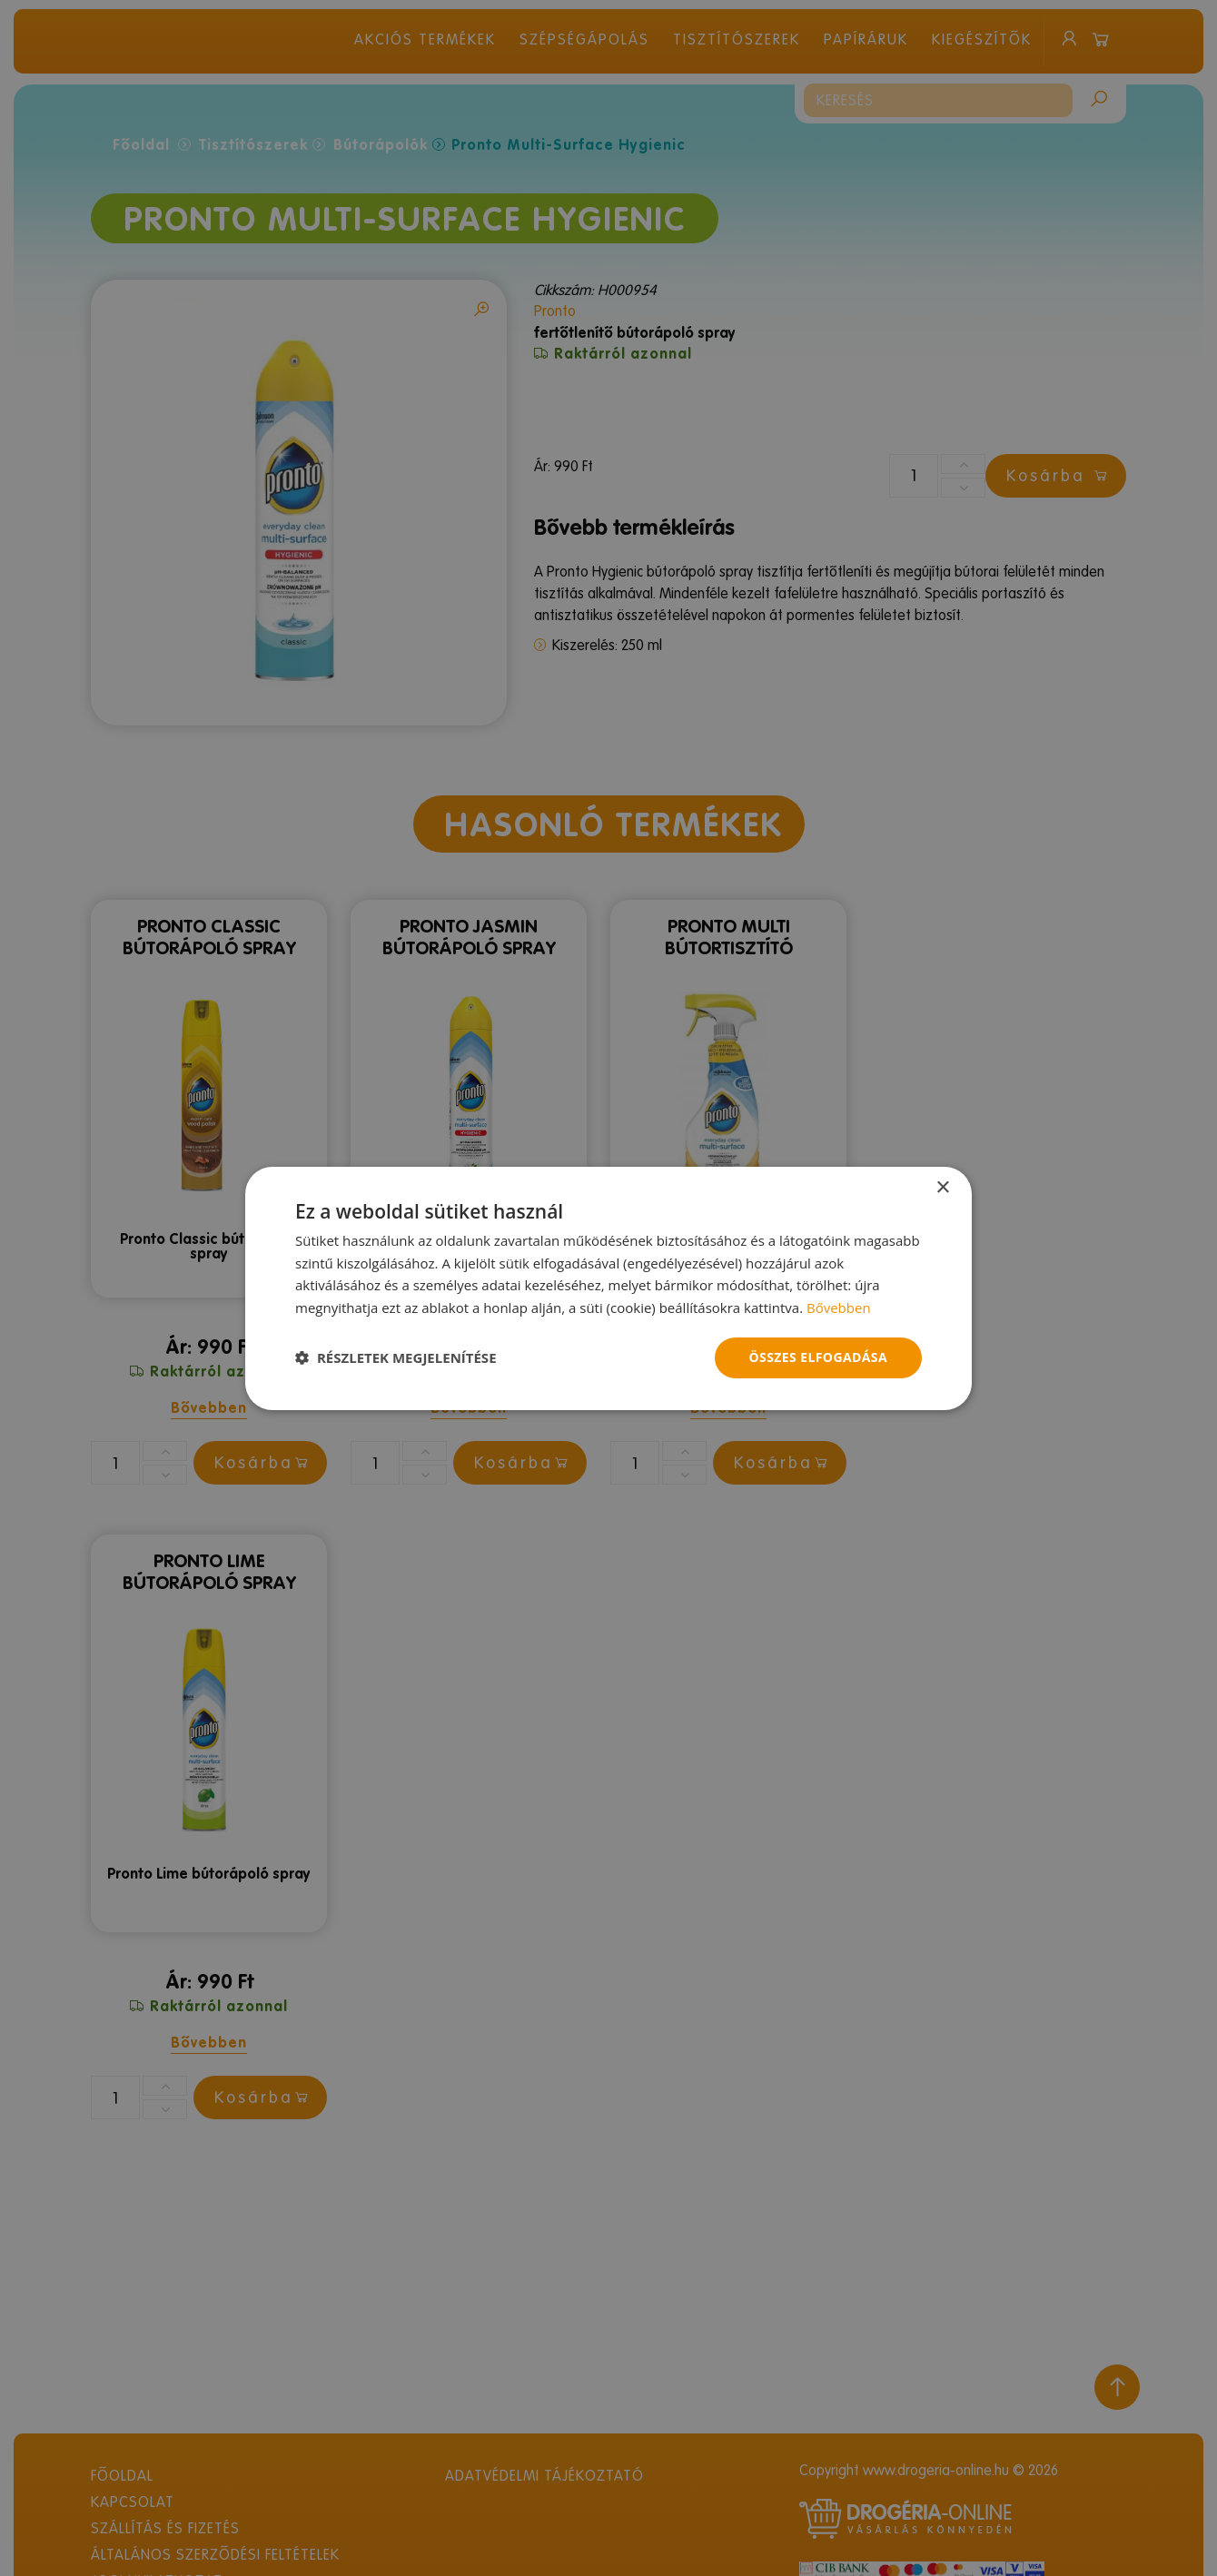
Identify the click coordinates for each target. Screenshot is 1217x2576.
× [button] (942, 1187)
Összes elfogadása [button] (818, 1357)
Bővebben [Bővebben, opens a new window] (838, 1307)
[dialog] (608, 1288)
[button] (396, 1357)
